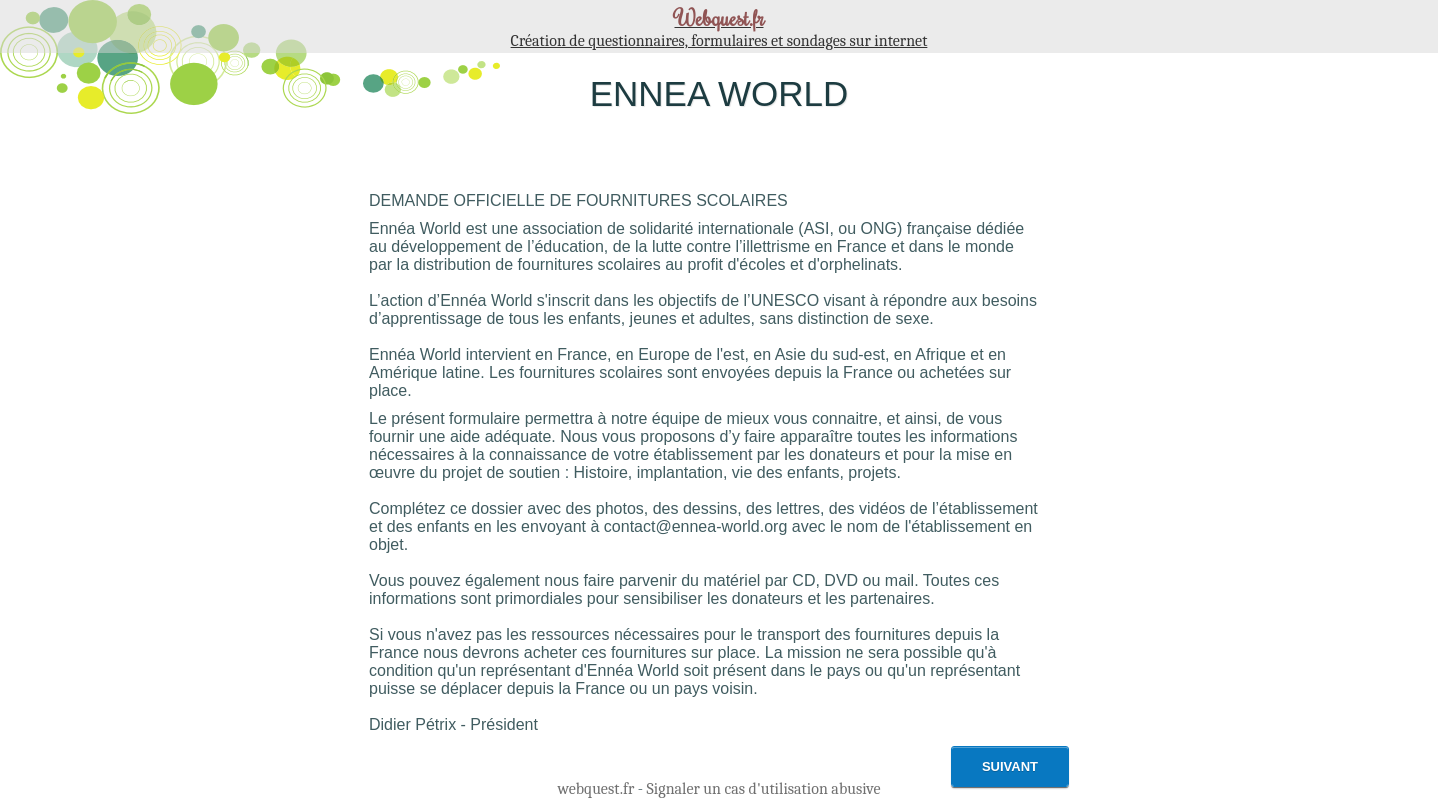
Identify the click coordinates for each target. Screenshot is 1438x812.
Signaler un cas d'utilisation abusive (764, 789)
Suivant (1010, 766)
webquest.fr (595, 789)
